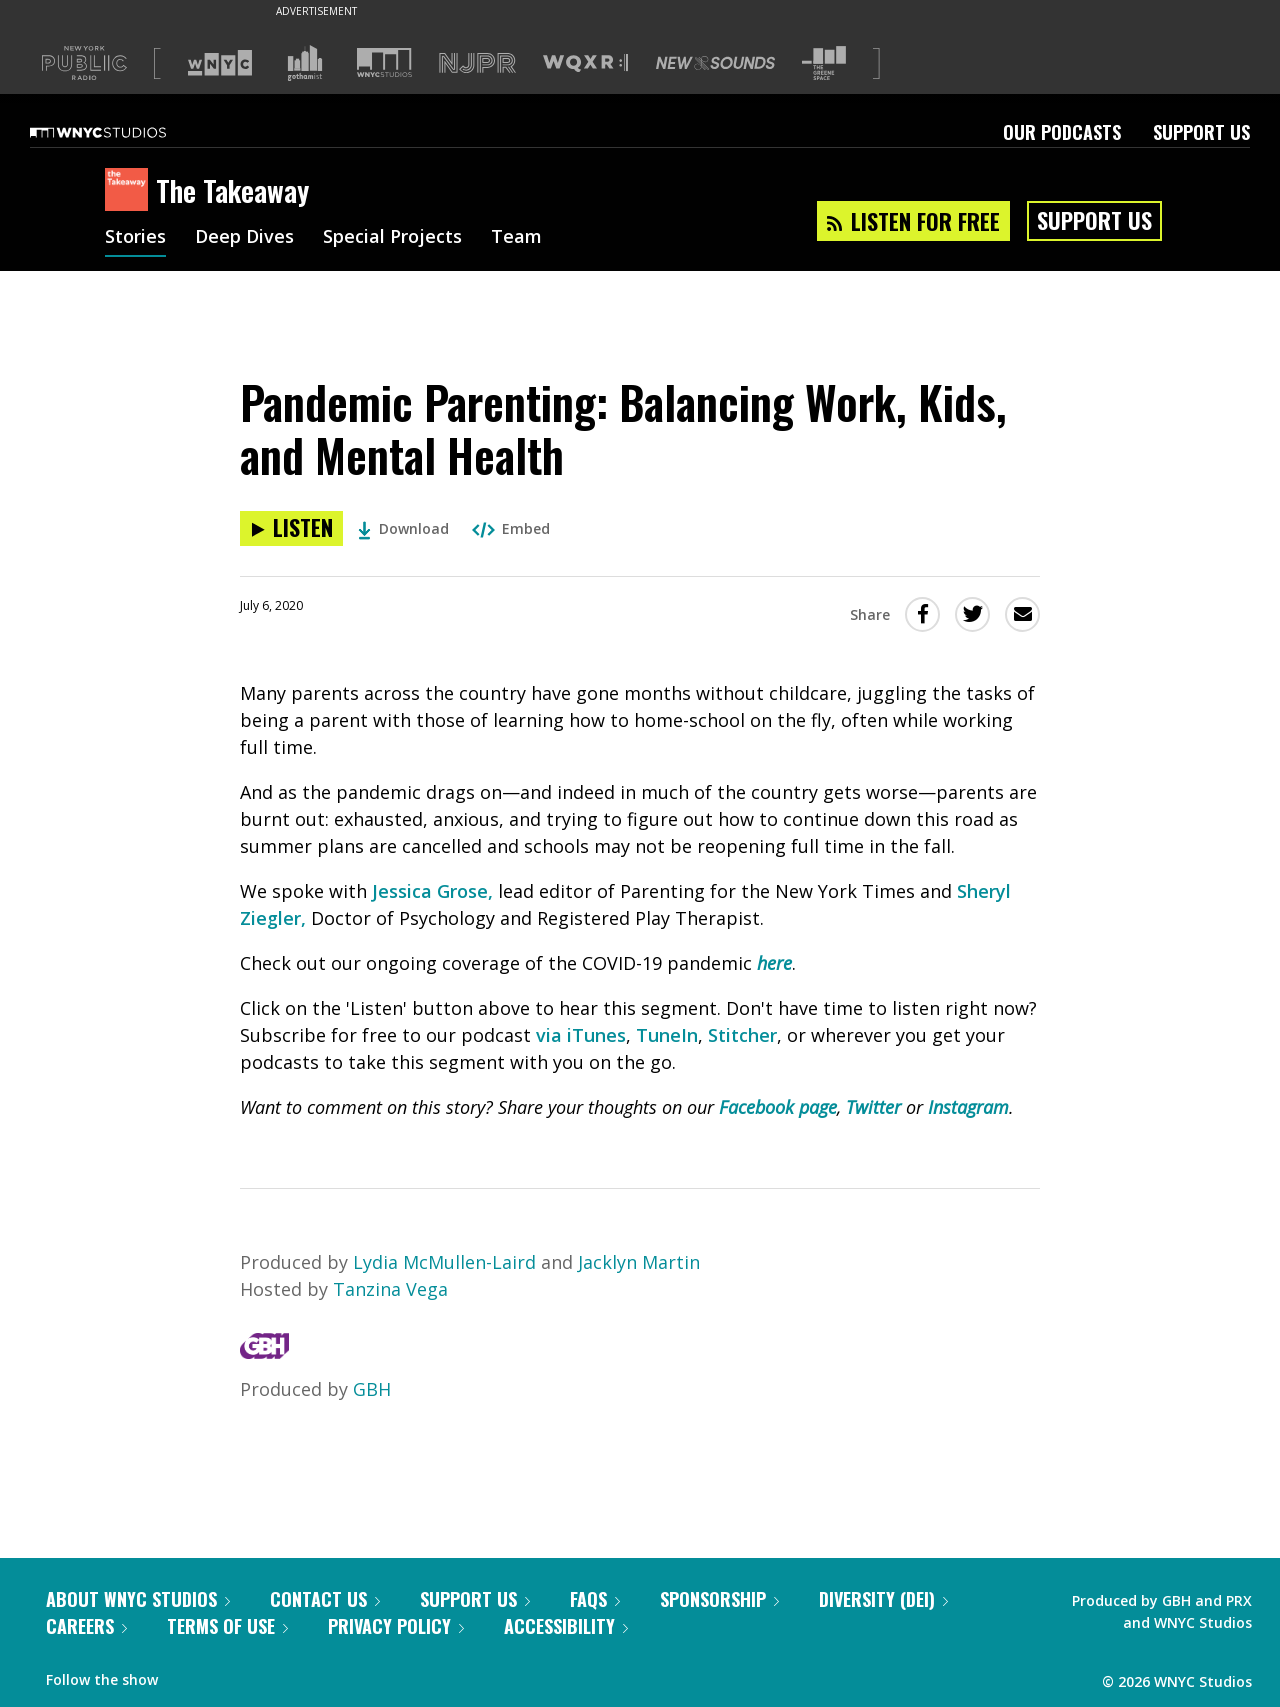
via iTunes (581, 1035)
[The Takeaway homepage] (130, 191)
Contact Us (325, 1599)
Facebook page (778, 1107)
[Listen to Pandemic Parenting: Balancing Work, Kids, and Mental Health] (291, 528)
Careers (86, 1626)
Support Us (1201, 132)
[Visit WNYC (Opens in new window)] (220, 63)
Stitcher (742, 1035)
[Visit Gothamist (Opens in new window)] (305, 63)
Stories (135, 238)
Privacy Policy (396, 1626)
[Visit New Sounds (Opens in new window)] (715, 63)
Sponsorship (719, 1599)
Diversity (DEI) (883, 1599)
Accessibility (566, 1626)
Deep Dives (244, 238)
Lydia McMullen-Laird (444, 1262)
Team (516, 238)
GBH (372, 1389)
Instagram (968, 1107)
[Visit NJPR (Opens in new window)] (477, 63)
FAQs (595, 1599)
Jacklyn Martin (639, 1262)
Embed (511, 528)
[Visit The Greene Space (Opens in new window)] (824, 63)
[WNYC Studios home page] (123, 132)
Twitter (873, 1107)
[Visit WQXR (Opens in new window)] (585, 63)
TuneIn (667, 1035)
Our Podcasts (1062, 132)
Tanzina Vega (390, 1289)
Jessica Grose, (432, 891)
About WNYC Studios (138, 1599)
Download (403, 528)
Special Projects (392, 238)
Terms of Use (227, 1626)
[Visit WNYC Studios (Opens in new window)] (384, 62)
